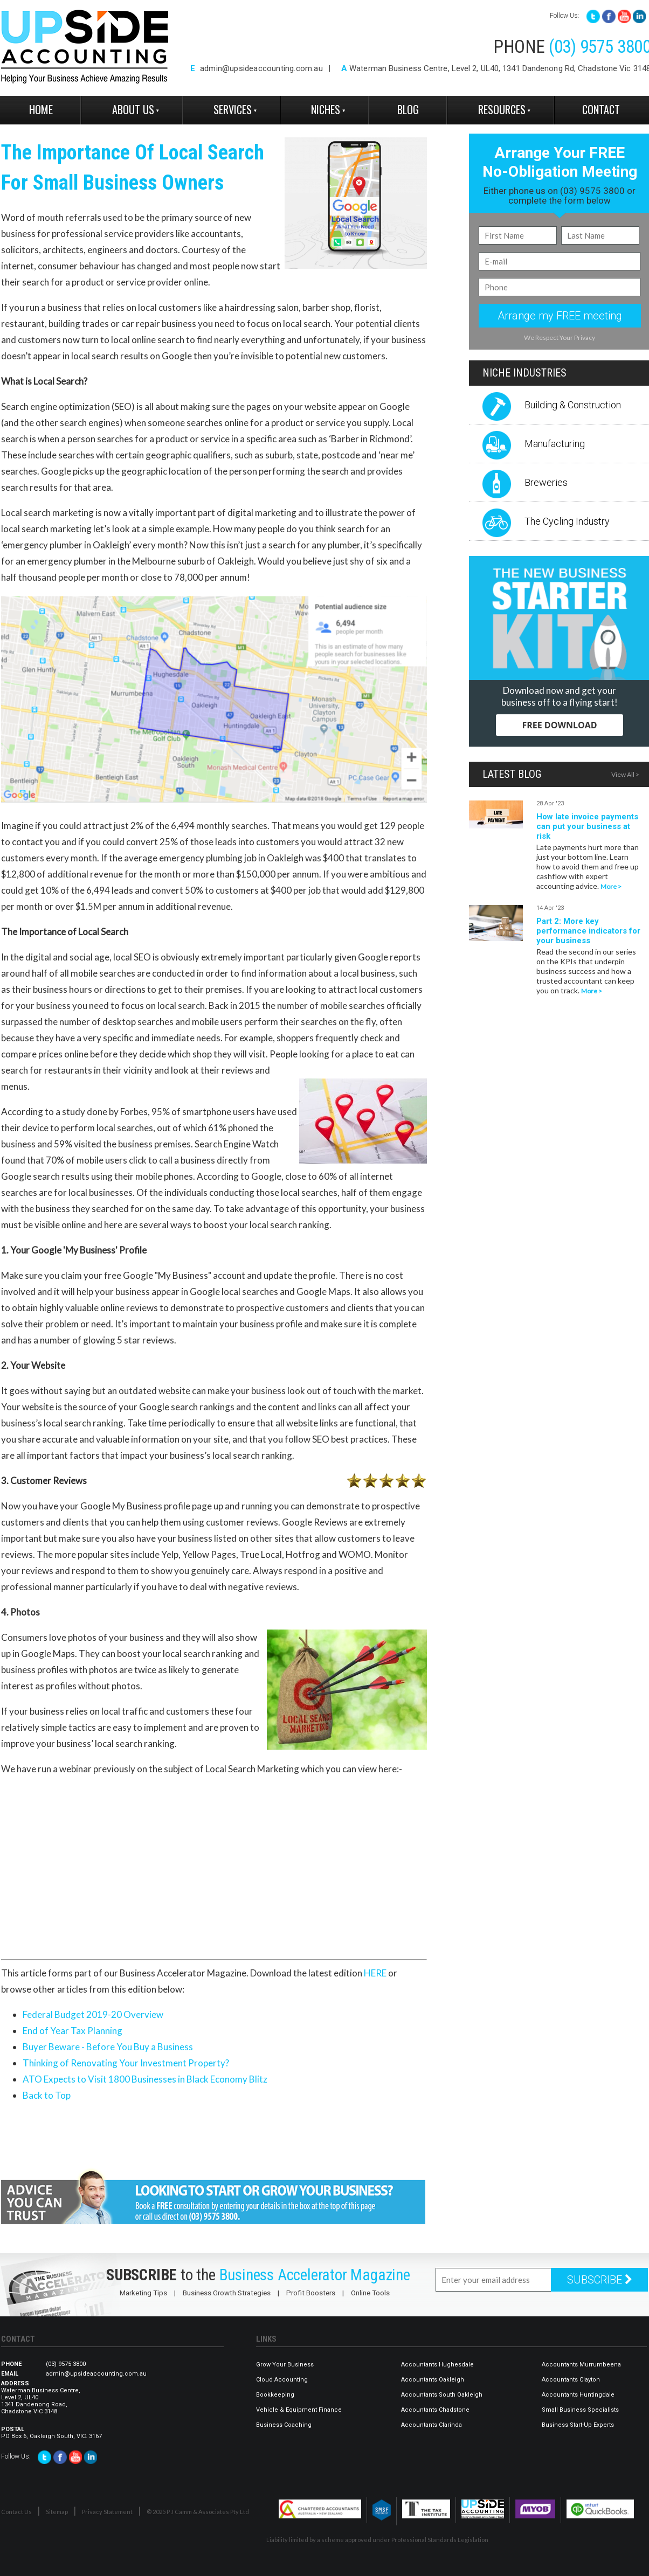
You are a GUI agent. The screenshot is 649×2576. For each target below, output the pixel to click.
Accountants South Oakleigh (441, 2394)
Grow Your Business (285, 2364)
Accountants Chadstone (435, 2409)
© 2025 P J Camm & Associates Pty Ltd (198, 2511)
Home (41, 109)
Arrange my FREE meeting (560, 315)
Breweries (546, 482)
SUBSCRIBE (599, 2279)
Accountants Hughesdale (437, 2364)
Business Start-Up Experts (578, 2424)
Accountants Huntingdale (578, 2394)
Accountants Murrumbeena (581, 2364)
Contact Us (16, 2511)
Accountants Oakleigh (432, 2379)
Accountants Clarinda (431, 2424)
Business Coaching (284, 2424)
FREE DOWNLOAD (559, 725)
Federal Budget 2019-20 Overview (93, 2014)
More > (611, 886)
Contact (601, 109)
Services (232, 109)
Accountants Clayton (571, 2379)
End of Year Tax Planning (72, 2030)
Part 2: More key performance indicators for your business (588, 930)
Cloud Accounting (282, 2379)
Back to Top (47, 2095)
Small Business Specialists (580, 2409)
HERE (375, 1973)
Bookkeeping (275, 2394)
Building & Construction (572, 404)
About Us (133, 109)
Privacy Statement (107, 2511)
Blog (408, 109)
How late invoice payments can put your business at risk (587, 826)
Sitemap (57, 2511)
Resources (502, 109)
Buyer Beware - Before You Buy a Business (108, 2046)
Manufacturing (554, 443)
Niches (325, 109)
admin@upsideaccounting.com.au (261, 68)
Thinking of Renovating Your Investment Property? (126, 2063)
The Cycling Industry (567, 521)
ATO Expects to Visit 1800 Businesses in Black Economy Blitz (145, 2079)
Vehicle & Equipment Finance (299, 2409)
